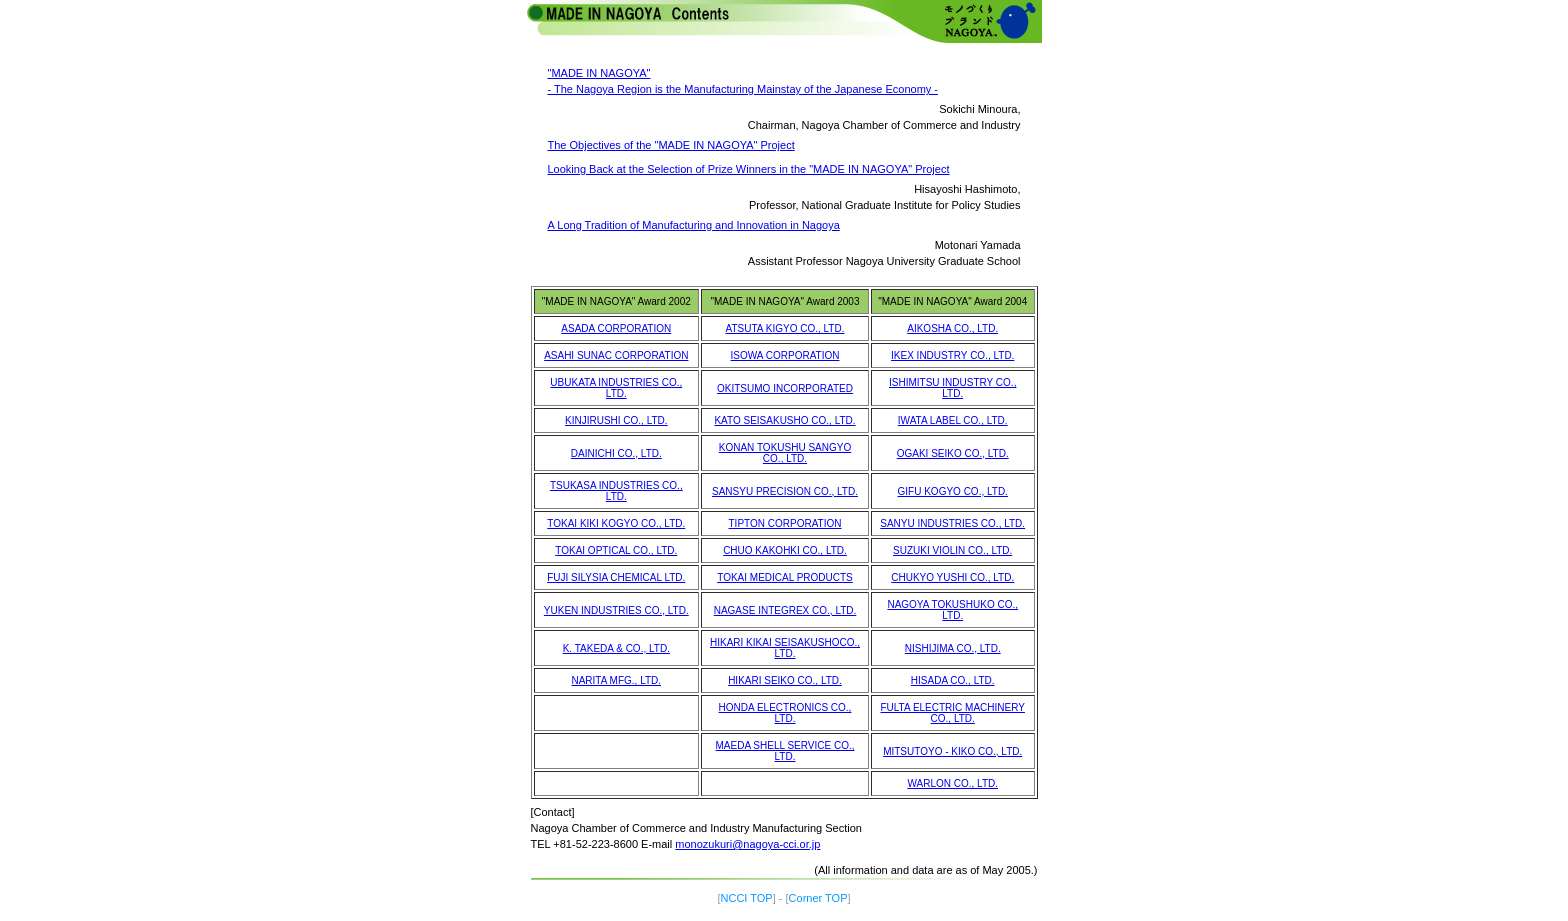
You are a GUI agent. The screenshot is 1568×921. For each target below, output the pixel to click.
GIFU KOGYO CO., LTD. (953, 491)
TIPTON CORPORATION (785, 523)
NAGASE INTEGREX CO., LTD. (785, 610)
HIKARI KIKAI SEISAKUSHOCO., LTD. (785, 648)
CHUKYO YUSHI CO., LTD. (952, 577)
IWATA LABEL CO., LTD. (953, 420)
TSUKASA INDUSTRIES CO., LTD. (616, 491)
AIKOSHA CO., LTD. (952, 328)
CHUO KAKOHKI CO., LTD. (785, 550)
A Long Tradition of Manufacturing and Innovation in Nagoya (694, 225)
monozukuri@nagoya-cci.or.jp (747, 844)
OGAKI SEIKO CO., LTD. (953, 453)
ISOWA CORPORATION (785, 355)
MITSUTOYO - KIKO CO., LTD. (952, 751)
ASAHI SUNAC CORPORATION (616, 355)
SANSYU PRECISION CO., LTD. (785, 491)
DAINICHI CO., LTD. (616, 453)
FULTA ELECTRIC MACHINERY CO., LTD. (952, 713)
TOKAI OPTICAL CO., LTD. (616, 550)
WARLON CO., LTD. (952, 783)
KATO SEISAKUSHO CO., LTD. (784, 420)
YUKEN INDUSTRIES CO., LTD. (616, 610)
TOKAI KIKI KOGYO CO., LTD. (616, 523)
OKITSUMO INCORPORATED (785, 388)
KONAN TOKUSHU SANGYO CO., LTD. (785, 453)
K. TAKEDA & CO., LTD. (616, 648)
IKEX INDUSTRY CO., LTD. (952, 355)
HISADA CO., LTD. (953, 680)
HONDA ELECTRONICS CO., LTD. (785, 713)
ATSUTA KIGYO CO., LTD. (785, 328)
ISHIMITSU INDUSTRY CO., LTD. (952, 388)
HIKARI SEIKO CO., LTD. (785, 680)
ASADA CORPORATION (616, 328)
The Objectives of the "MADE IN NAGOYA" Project (671, 145)
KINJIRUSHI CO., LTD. (616, 420)
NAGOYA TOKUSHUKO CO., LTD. (952, 610)
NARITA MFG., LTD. (616, 680)
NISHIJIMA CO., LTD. (953, 648)
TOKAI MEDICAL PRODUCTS (785, 577)
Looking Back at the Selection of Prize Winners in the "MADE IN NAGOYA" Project (749, 169)
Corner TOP (818, 898)
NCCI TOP (747, 898)
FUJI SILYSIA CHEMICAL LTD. (616, 577)
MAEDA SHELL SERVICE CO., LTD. (785, 751)
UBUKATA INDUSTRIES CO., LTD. (616, 388)
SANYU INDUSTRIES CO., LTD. (952, 523)
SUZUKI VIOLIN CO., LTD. (952, 550)
